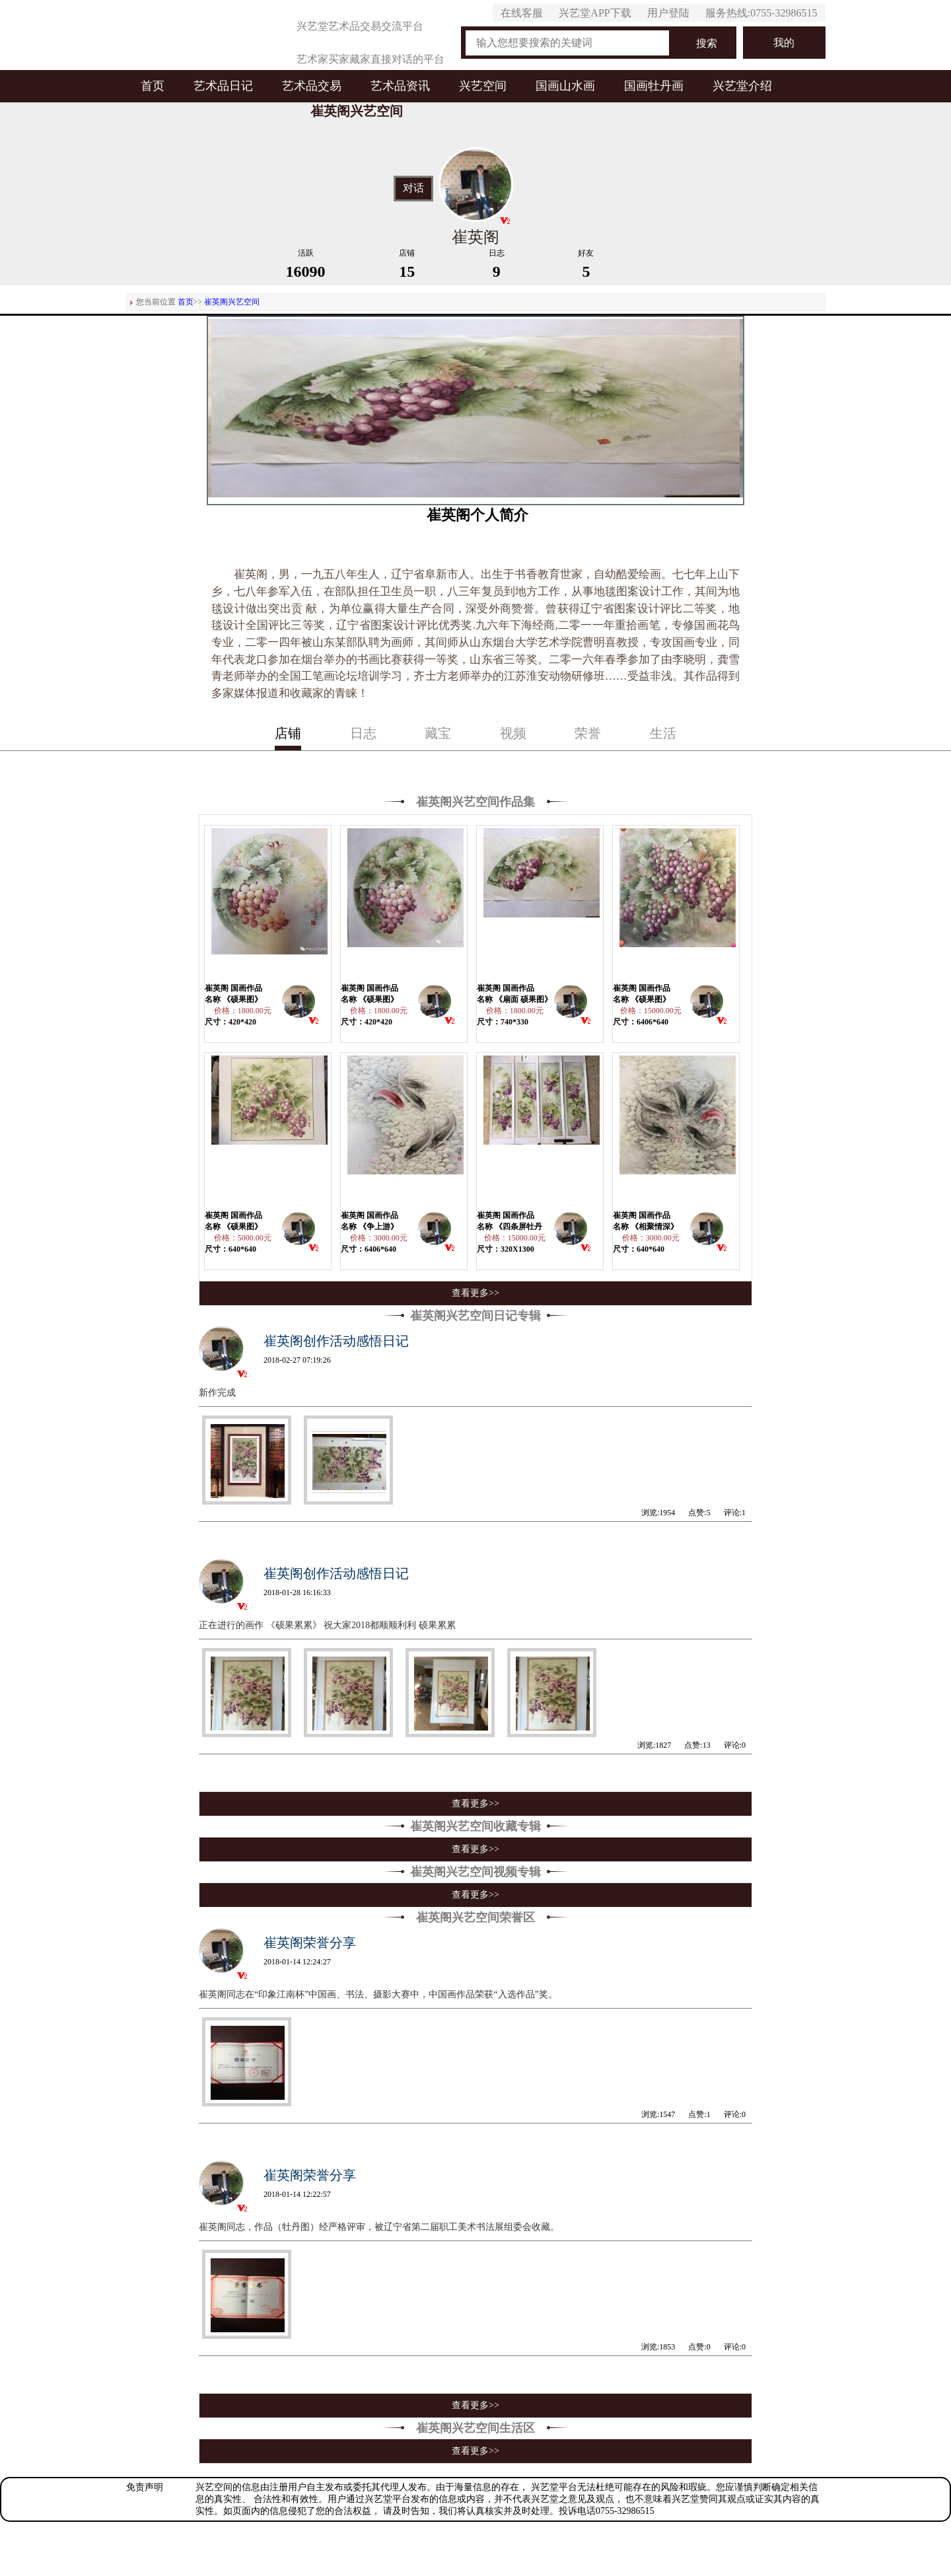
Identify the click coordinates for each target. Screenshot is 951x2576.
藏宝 (438, 733)
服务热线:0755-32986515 (761, 12)
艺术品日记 (223, 85)
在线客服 (522, 12)
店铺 (288, 733)
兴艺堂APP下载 (595, 12)
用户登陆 (668, 12)
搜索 (706, 43)
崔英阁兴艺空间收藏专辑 (475, 1826)
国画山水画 (565, 85)
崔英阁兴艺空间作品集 (475, 801)
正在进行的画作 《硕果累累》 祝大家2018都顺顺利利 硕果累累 (327, 1625)
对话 (413, 188)
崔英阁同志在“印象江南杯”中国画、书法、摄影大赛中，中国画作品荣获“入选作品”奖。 (378, 1994)
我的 (783, 42)
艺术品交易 (311, 85)
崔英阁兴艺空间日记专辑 (475, 1315)
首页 (152, 85)
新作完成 (217, 1393)
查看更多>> (475, 1293)
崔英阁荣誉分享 (310, 1942)
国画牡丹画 (654, 85)
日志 (363, 733)
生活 (663, 733)
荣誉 (588, 733)
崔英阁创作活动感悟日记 (336, 1341)
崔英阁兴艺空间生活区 (475, 2428)
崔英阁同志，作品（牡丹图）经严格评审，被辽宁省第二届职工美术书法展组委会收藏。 (379, 2227)
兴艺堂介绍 (742, 85)
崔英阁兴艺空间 (232, 301)
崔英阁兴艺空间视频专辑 (475, 1871)
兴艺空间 (483, 85)
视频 (513, 733)
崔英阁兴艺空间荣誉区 (475, 1917)
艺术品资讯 (400, 85)
